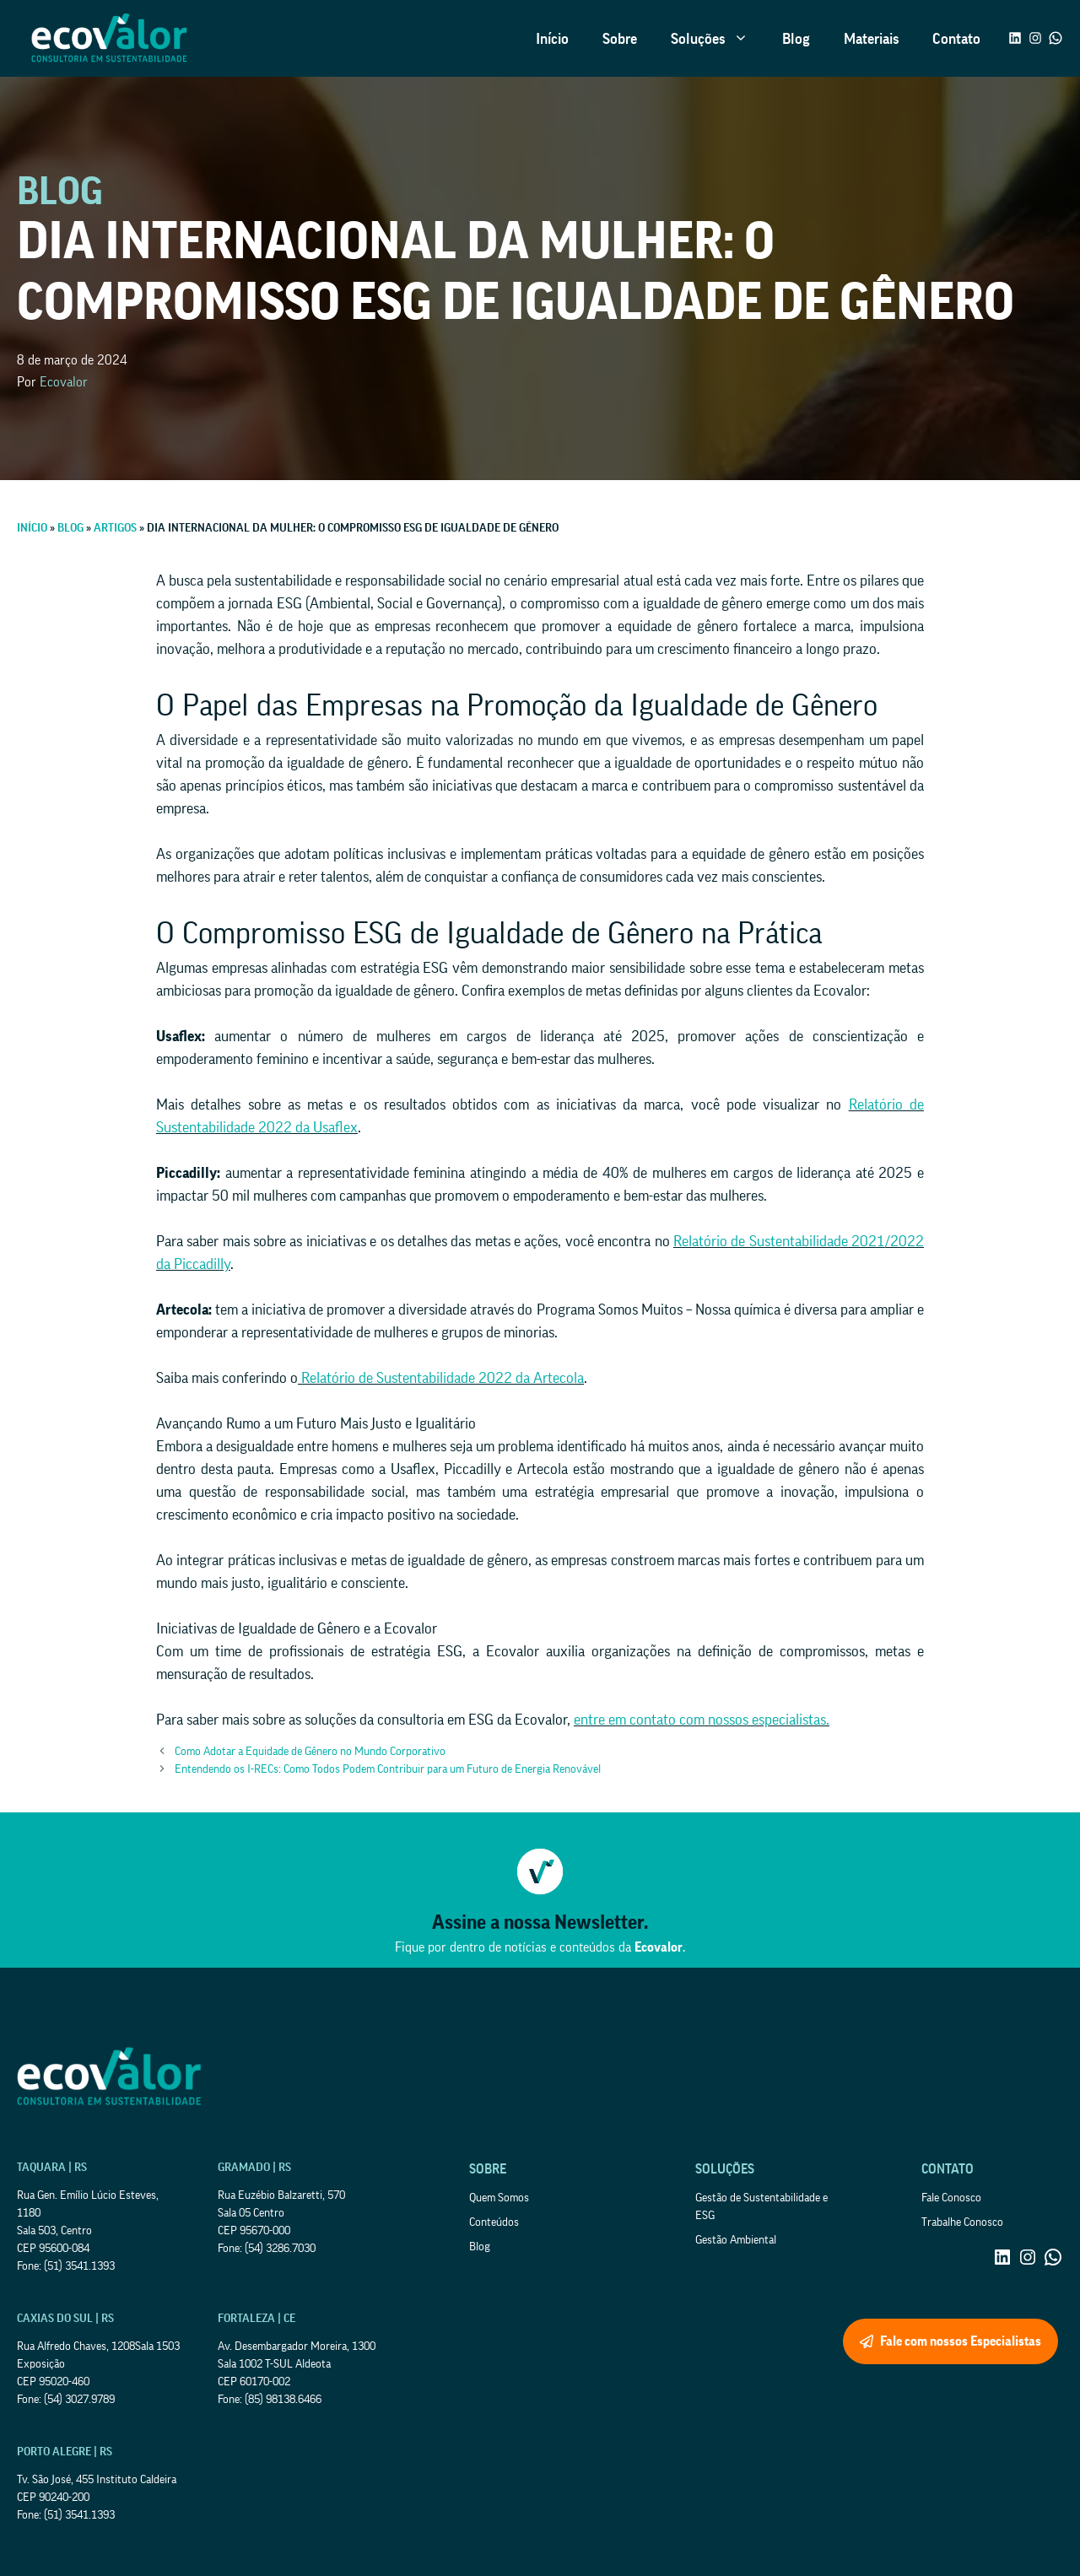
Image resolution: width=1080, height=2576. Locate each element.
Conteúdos (494, 2222)
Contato (956, 38)
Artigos (115, 528)
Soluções (718, 39)
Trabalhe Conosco (962, 2222)
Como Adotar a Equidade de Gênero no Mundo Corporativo (310, 1752)
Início (552, 38)
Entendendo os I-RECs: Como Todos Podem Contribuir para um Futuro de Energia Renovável (388, 1769)
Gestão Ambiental (735, 2240)
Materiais (871, 38)
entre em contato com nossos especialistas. (701, 1719)
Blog (796, 38)
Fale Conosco (951, 2198)
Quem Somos (499, 2198)
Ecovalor (64, 382)
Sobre (619, 38)
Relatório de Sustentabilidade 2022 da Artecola (441, 1377)
